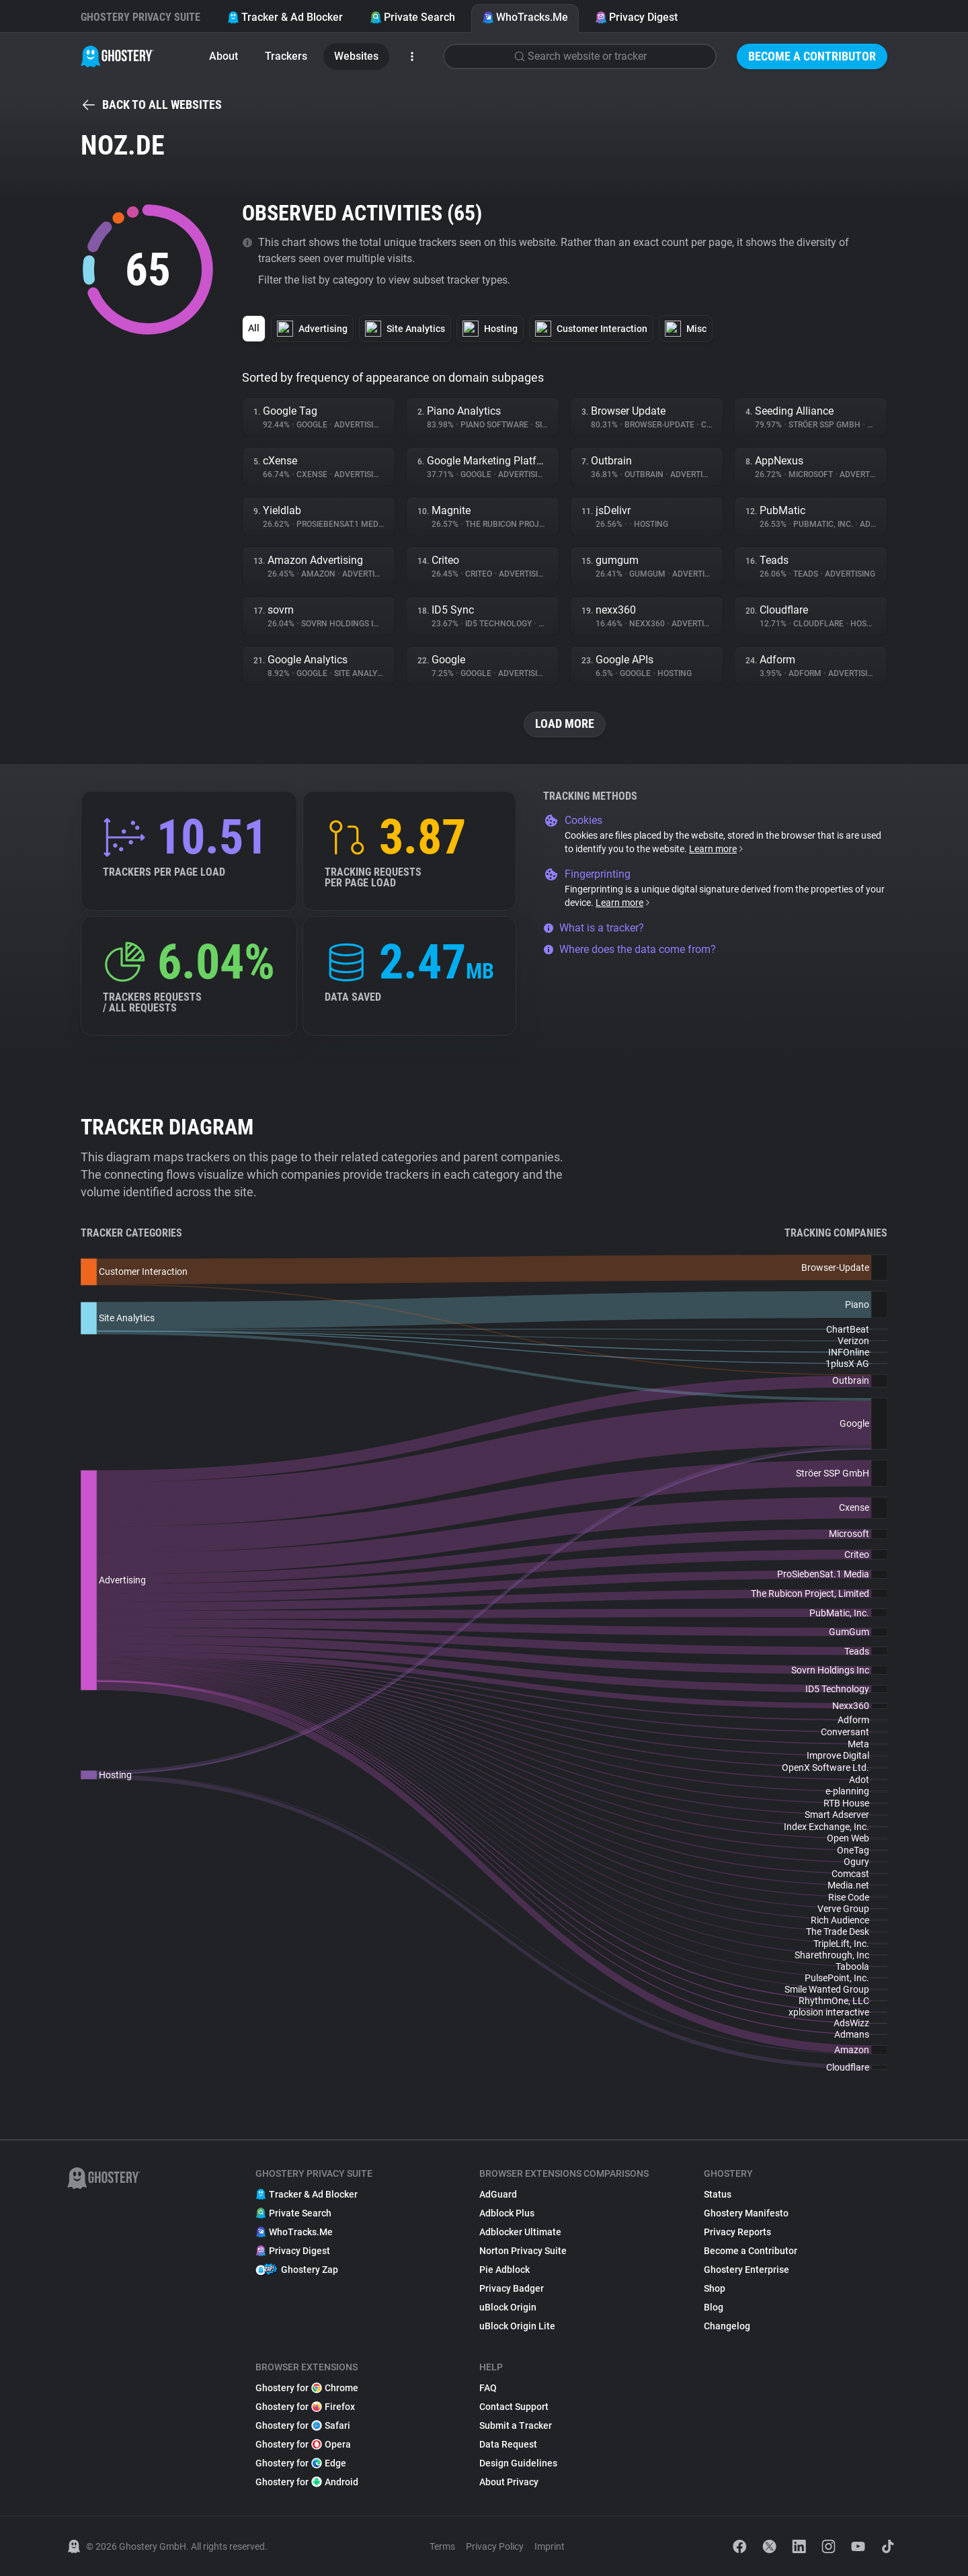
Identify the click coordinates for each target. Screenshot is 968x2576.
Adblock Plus (506, 2213)
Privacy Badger (511, 2288)
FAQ (488, 2387)
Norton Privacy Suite (523, 2250)
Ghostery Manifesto (746, 2213)
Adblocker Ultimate (520, 2232)
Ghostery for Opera (303, 2444)
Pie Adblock (504, 2269)
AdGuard (498, 2194)
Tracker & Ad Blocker (285, 17)
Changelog (727, 2326)
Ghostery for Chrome (306, 2387)
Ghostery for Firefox (305, 2406)
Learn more (717, 848)
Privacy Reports (737, 2232)
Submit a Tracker (515, 2425)
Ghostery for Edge (300, 2463)
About (223, 56)
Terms (442, 2546)
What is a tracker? (593, 927)
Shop (714, 2288)
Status (717, 2194)
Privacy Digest (636, 17)
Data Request (508, 2444)
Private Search (412, 17)
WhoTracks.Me (525, 17)
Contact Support (514, 2406)
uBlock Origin (507, 2307)
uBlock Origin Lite (517, 2326)
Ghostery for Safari (302, 2425)
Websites (356, 56)
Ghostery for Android (306, 2482)
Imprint (549, 2546)
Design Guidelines (518, 2463)
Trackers (286, 56)
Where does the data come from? (629, 949)
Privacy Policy (495, 2546)
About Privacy (508, 2482)
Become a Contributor (812, 56)
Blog (713, 2307)
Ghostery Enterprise (746, 2269)
